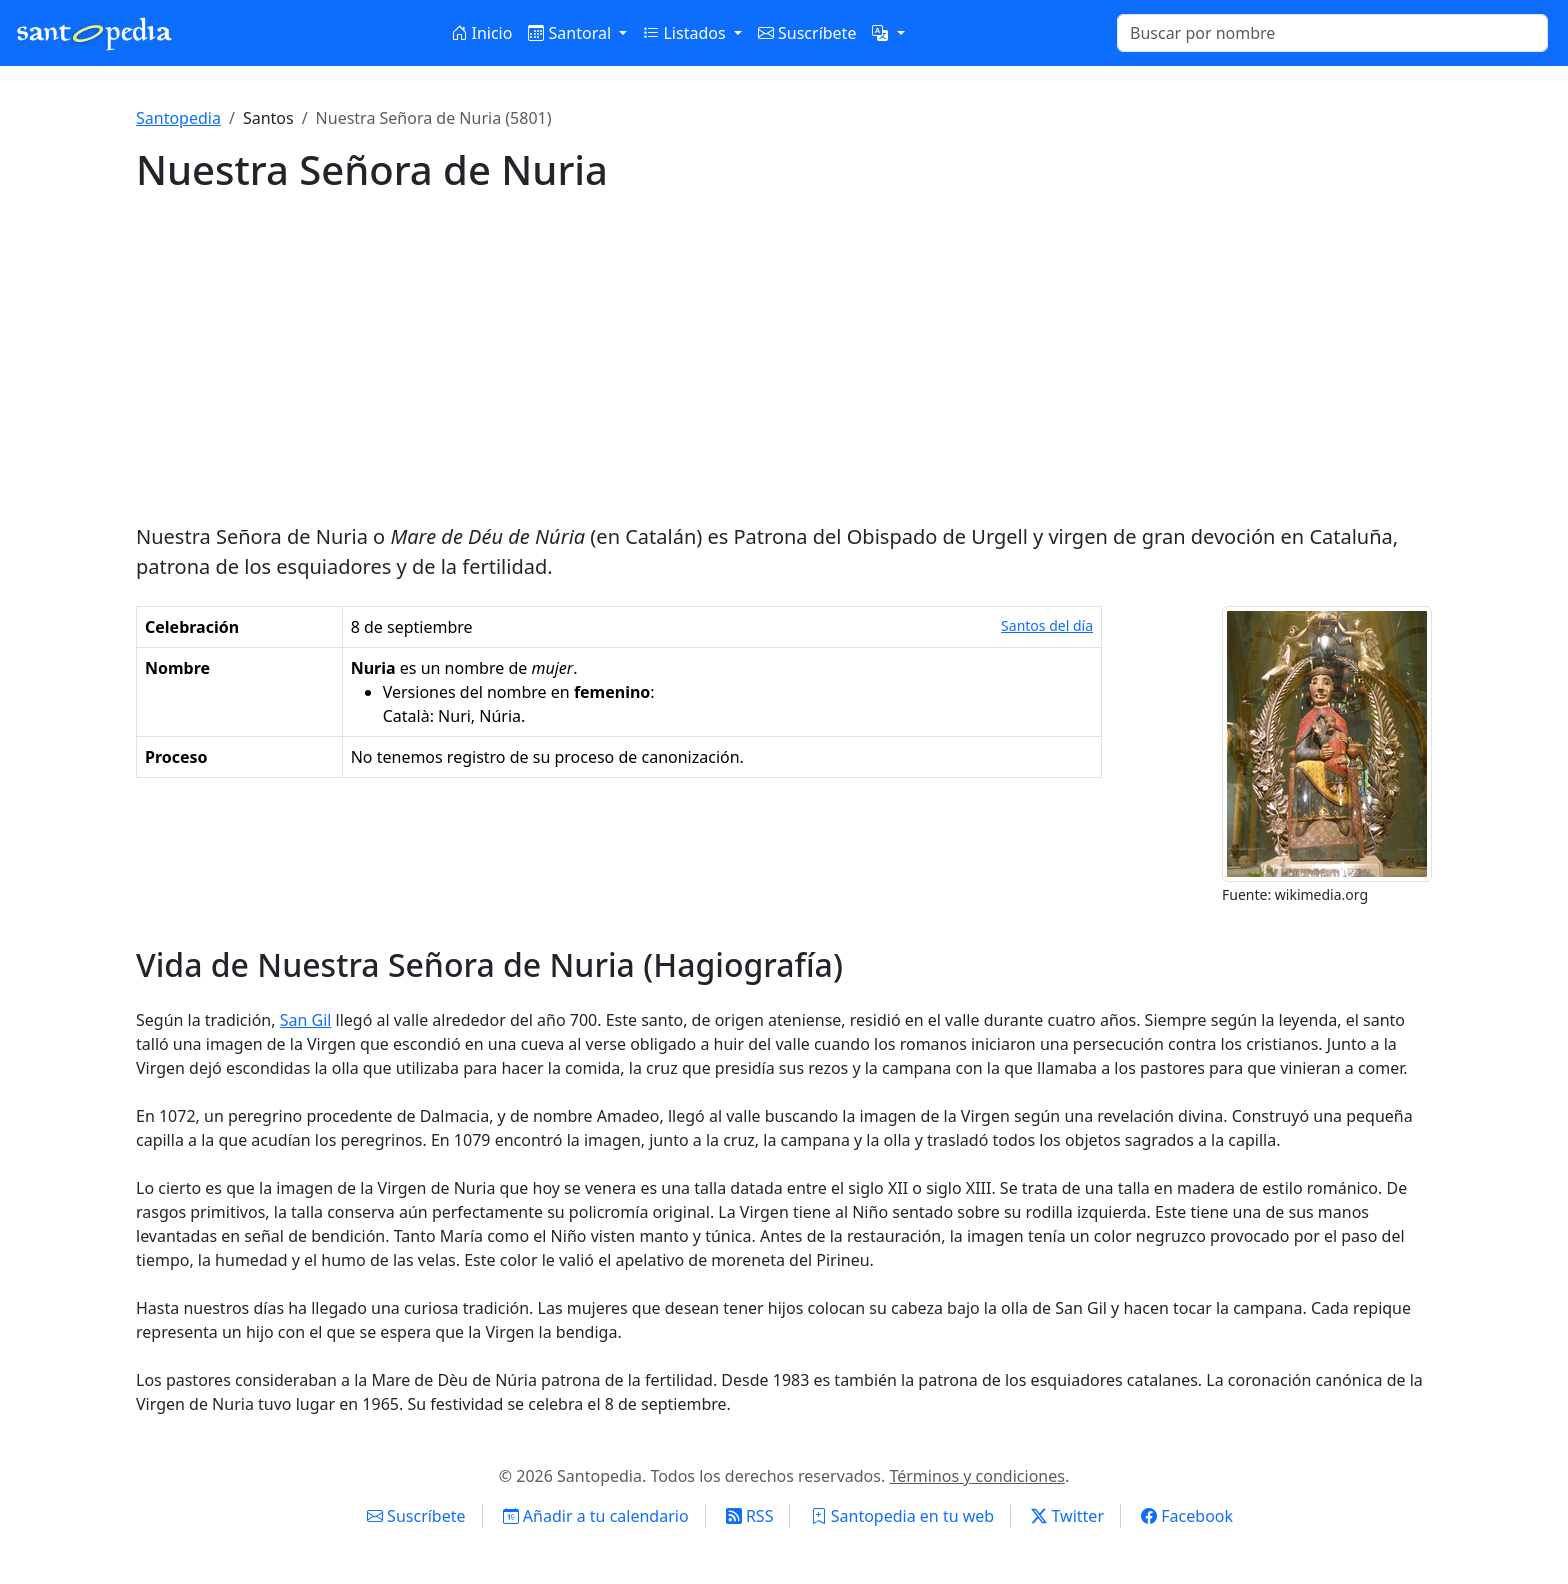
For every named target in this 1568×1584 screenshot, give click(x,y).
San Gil (306, 1020)
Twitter (1067, 1516)
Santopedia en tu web (903, 1516)
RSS (750, 1516)
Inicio (481, 33)
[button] (888, 33)
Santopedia (178, 118)
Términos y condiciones (977, 1476)
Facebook (1187, 1516)
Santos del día (1047, 625)
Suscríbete (807, 33)
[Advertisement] (784, 358)
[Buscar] (1332, 33)
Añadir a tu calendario (596, 1516)
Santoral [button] (571, 33)
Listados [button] (686, 33)
